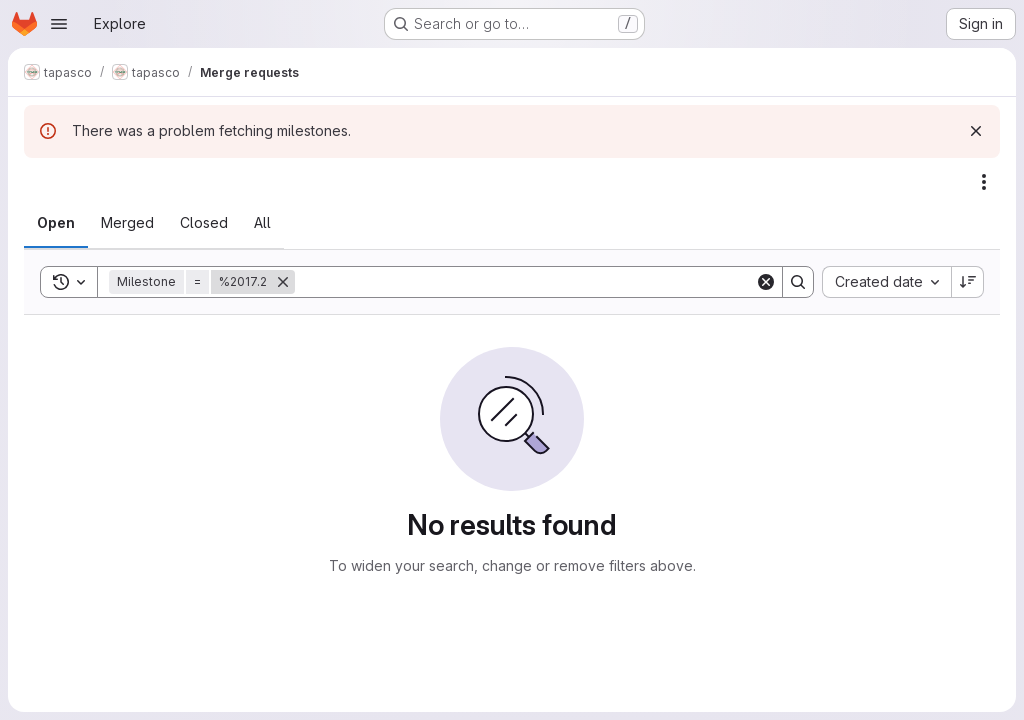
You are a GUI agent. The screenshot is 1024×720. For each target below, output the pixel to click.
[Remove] (283, 282)
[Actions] (984, 182)
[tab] (56, 223)
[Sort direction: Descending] (968, 282)
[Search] (525, 282)
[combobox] (886, 282)
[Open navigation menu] (59, 24)
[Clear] (766, 282)
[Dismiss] (976, 131)
